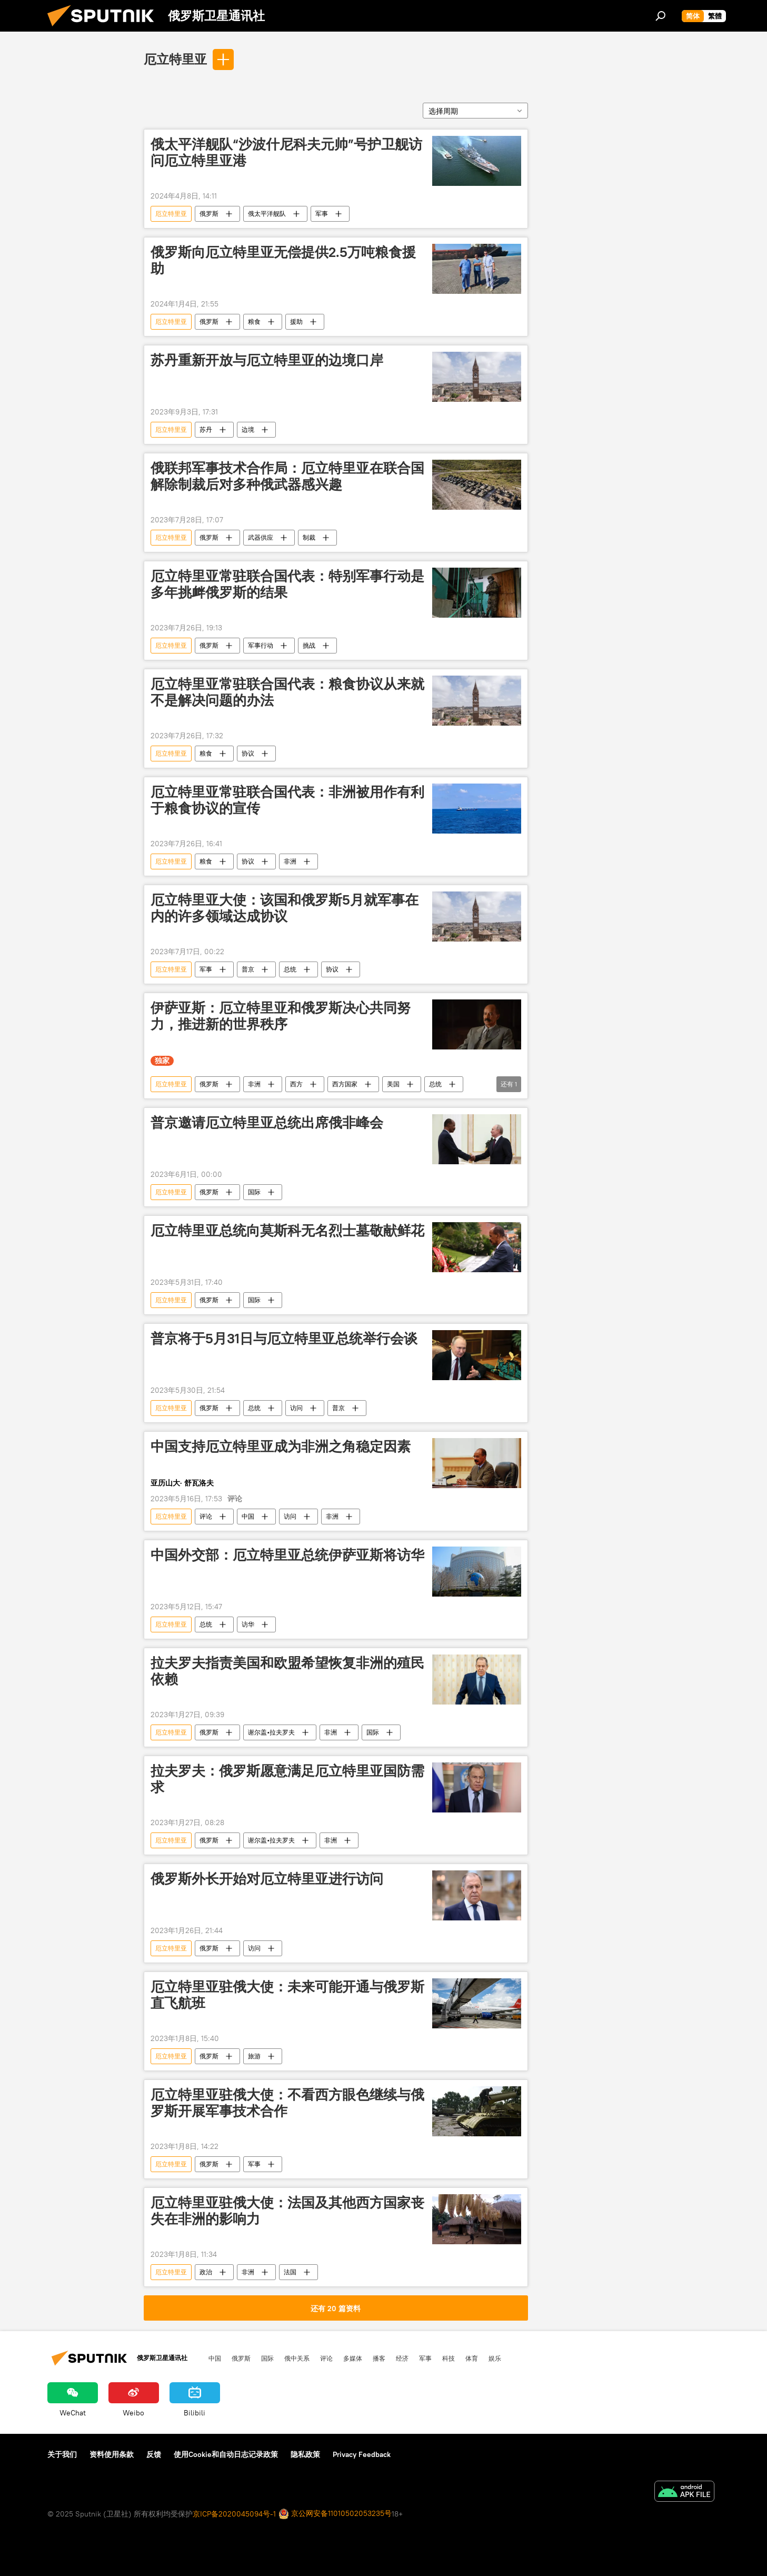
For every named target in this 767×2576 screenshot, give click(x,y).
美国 (393, 1084)
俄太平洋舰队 (267, 213)
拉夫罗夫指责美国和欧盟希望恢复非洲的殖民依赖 (287, 1671)
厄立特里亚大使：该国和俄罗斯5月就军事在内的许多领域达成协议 (285, 908)
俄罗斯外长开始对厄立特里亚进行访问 (267, 1878)
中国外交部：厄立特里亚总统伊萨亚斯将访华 (287, 1555)
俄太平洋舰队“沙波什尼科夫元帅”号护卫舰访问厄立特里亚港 (286, 152)
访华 (248, 1624)
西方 (296, 1084)
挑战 (309, 645)
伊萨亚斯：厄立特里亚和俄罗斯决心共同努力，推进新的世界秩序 (281, 1016)
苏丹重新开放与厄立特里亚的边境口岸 (267, 360)
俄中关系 (297, 2358)
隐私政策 (305, 2454)
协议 (248, 753)
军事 (321, 213)
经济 (402, 2358)
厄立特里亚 (175, 59)
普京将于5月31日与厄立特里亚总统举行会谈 (284, 1338)
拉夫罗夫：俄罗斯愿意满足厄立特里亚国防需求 (287, 1779)
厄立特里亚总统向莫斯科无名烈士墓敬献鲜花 (287, 1230)
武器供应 (260, 537)
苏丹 (206, 429)
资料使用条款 (111, 2454)
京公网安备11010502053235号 (335, 2514)
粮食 (254, 321)
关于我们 (62, 2454)
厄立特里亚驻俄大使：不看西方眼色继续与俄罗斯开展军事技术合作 (287, 2102)
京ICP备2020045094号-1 (234, 2514)
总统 (290, 969)
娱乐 (495, 2358)
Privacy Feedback (362, 2454)
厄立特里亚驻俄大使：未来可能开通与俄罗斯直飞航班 (287, 1995)
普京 (248, 969)
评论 (206, 1516)
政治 (206, 2272)
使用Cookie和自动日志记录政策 (226, 2454)
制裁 (309, 537)
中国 (248, 1516)
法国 (290, 2272)
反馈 (153, 2454)
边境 (248, 429)
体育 (471, 2358)
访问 (296, 1408)
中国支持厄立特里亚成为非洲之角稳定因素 (281, 1446)
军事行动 (260, 645)
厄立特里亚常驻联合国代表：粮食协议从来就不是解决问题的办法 (287, 692)
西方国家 (344, 1084)
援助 (296, 321)
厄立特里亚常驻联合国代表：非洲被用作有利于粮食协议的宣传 (287, 800)
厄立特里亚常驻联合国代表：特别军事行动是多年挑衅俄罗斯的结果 (287, 584)
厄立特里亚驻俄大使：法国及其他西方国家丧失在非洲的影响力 (287, 2210)
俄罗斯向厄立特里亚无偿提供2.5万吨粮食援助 (283, 260)
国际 (254, 1192)
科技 (448, 2358)
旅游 (254, 2056)
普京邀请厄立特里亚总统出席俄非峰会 (267, 1122)
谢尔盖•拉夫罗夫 (271, 1732)
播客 (379, 2358)
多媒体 (352, 2358)
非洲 (290, 861)
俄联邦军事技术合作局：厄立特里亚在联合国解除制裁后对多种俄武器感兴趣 (287, 476)
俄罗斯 (209, 213)
